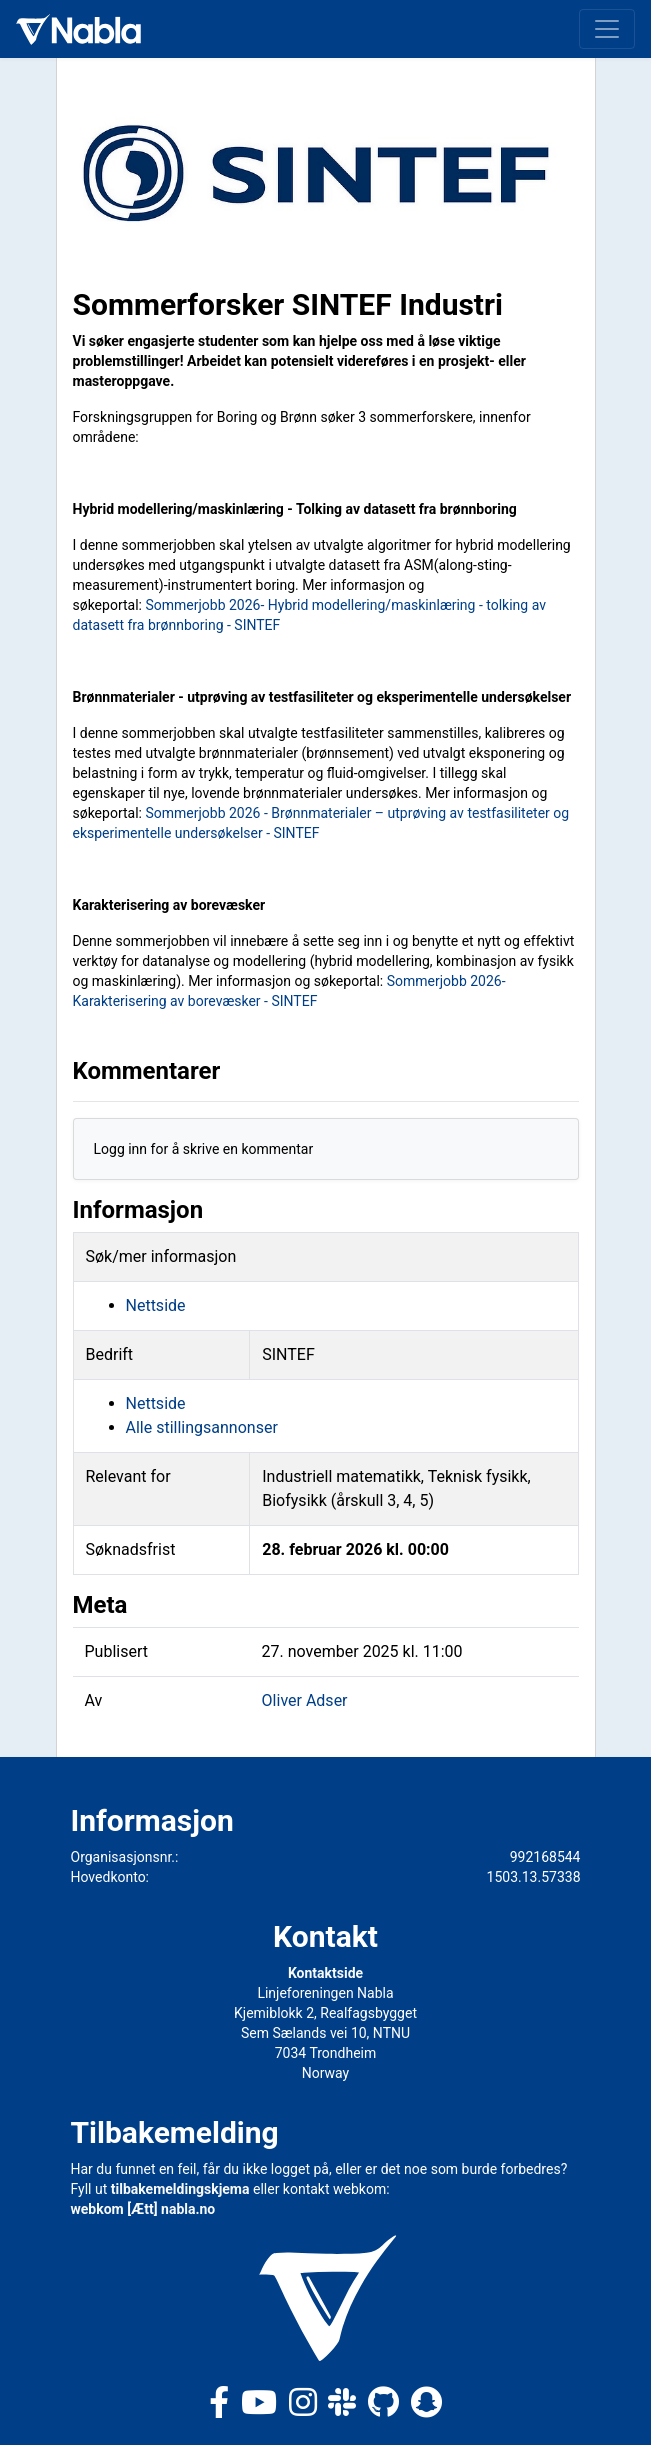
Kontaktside (325, 1973)
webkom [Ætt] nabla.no (143, 2209)
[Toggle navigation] (607, 29)
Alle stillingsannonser (202, 1427)
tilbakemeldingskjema (180, 2189)
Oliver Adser (305, 1700)
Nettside (156, 1305)
